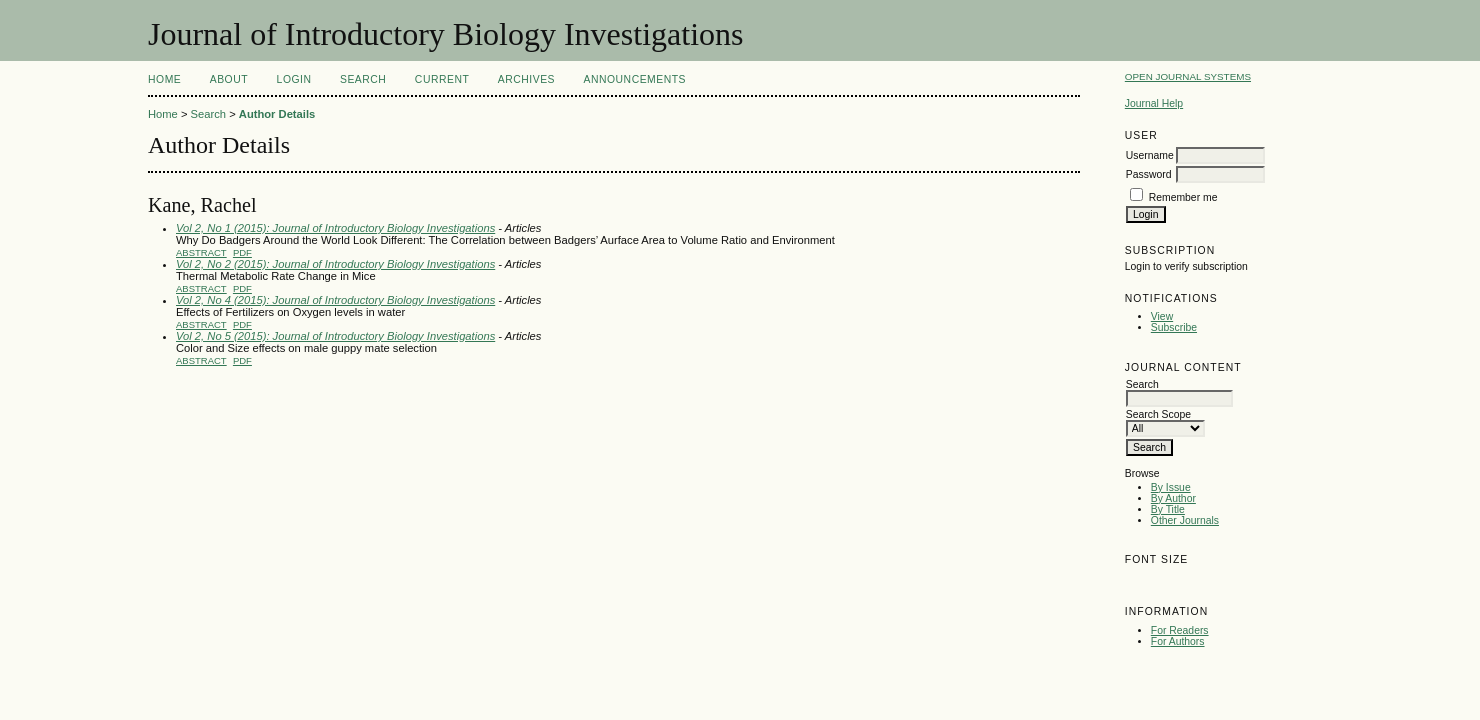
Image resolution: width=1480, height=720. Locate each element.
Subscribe (1174, 327)
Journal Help (1154, 103)
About (229, 79)
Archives (526, 79)
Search (363, 79)
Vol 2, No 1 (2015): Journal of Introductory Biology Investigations (335, 228)
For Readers (1180, 630)
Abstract (201, 252)
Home (164, 79)
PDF (242, 252)
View (1162, 316)
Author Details (277, 114)
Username (1150, 155)
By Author (1173, 498)
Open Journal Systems (1188, 76)
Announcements (634, 79)
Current (442, 79)
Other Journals (1185, 520)
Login (294, 79)
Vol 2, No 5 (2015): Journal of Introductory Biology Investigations (335, 336)
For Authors (1178, 641)
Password (1149, 174)
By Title (1168, 509)
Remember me (1183, 197)
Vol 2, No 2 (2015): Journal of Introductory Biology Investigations (335, 264)
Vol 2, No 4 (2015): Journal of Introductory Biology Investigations (335, 300)
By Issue (1171, 487)
